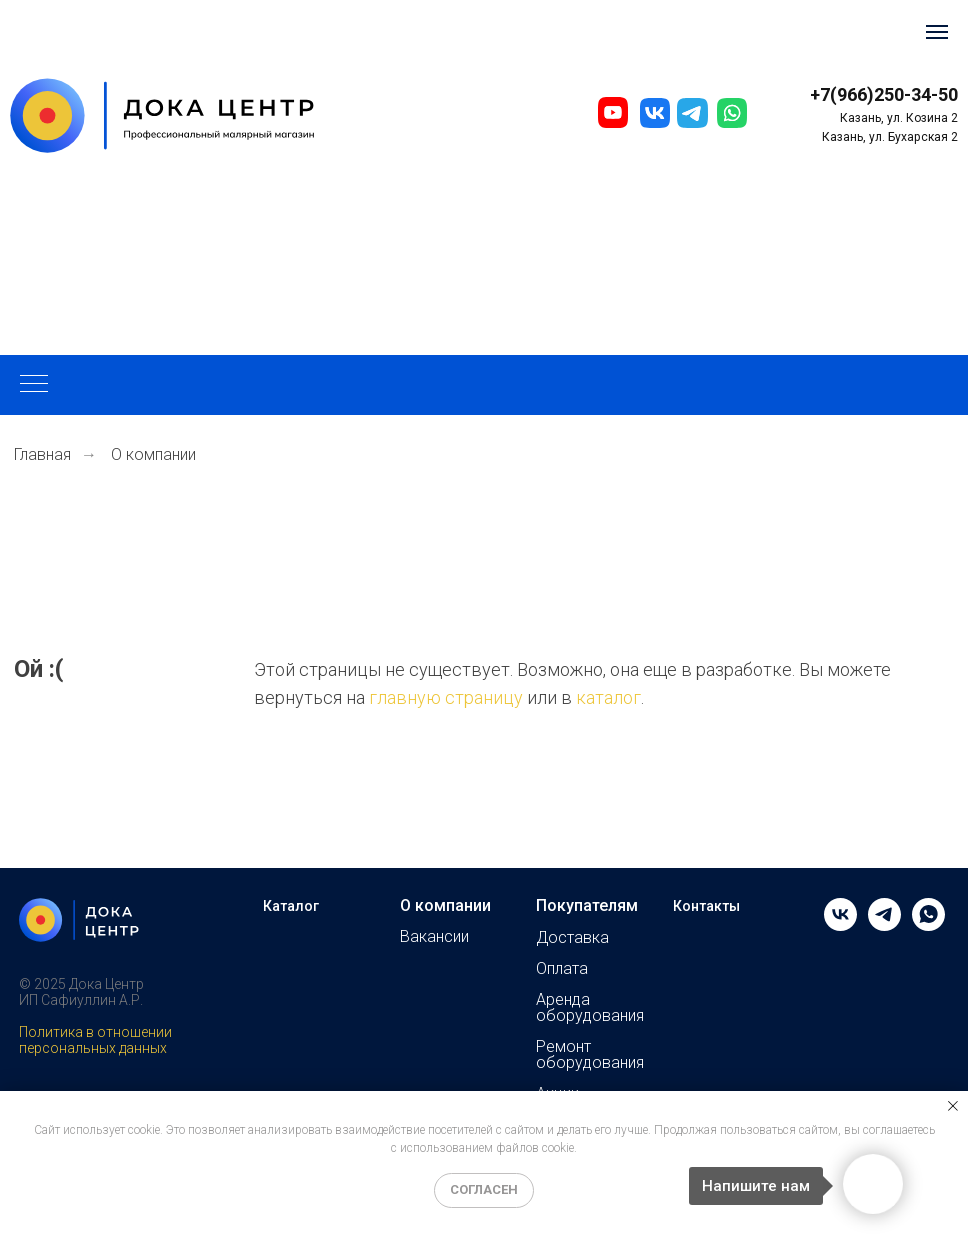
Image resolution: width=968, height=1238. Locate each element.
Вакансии (434, 937)
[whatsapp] (928, 925)
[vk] (840, 925)
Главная (42, 454)
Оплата (562, 969)
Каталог (291, 906)
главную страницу (446, 697)
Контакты (706, 906)
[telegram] (884, 925)
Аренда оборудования (590, 1008)
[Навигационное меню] (937, 32)
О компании (445, 906)
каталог (608, 697)
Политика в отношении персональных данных (95, 1040)
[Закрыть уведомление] (953, 1106)
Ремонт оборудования (590, 1055)
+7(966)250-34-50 (884, 94)
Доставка (572, 938)
